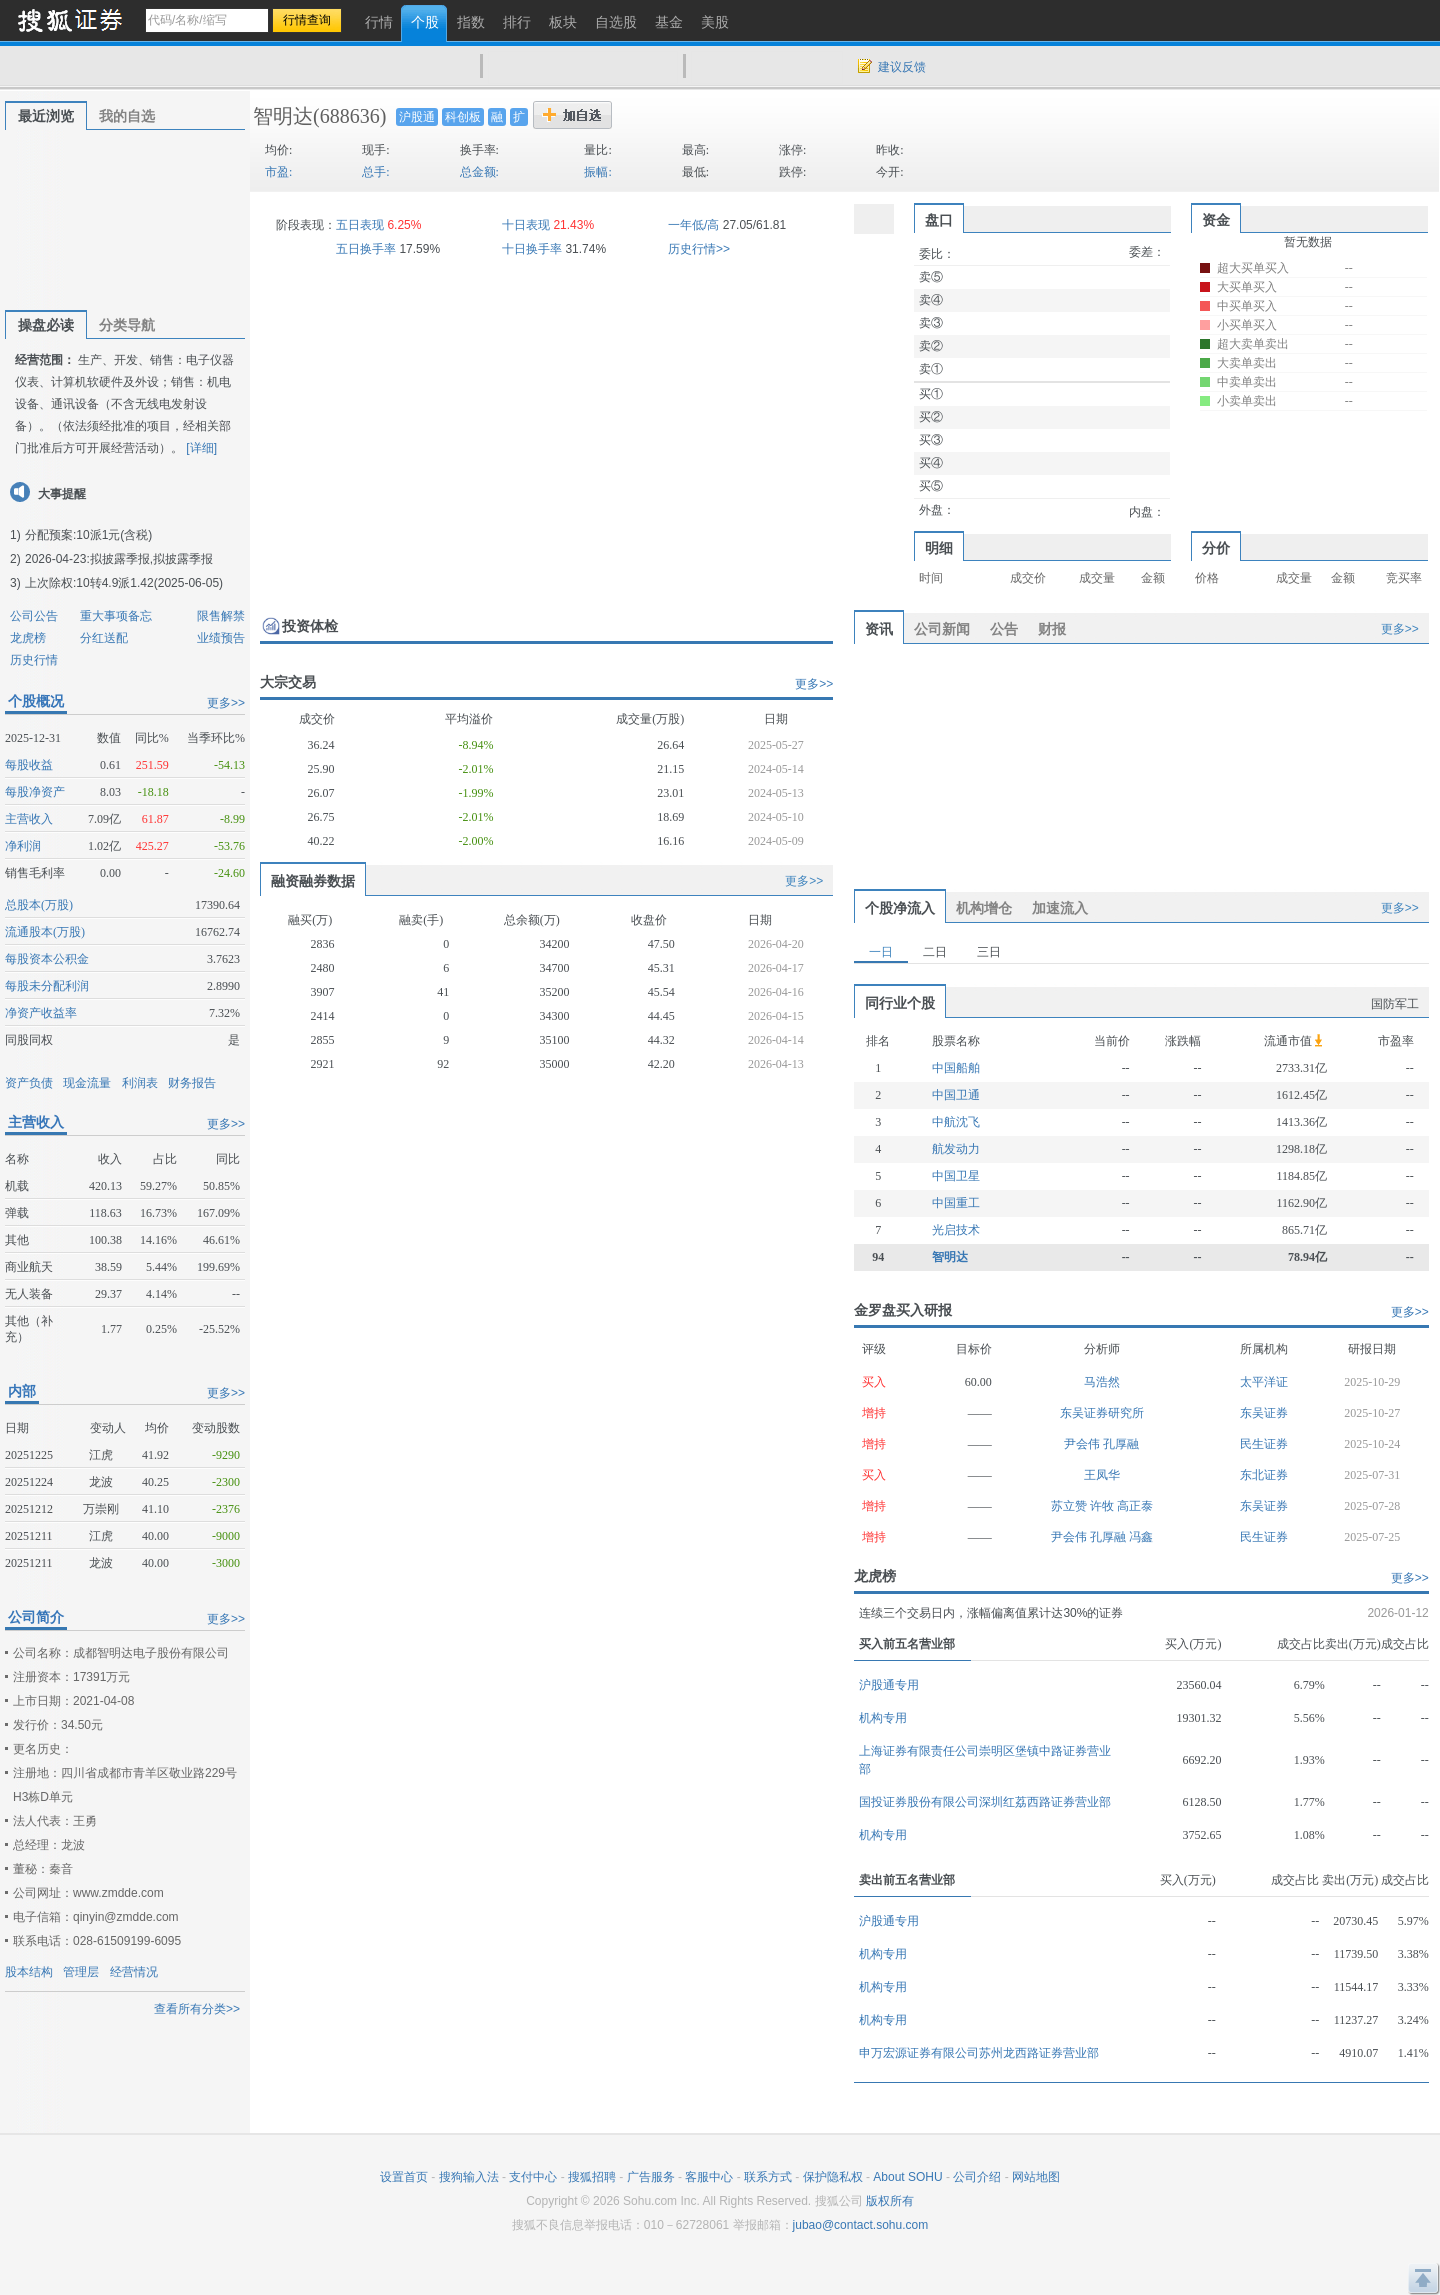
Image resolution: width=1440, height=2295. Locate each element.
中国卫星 (956, 1176)
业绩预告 (221, 638)
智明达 (283, 116)
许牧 (1103, 1506)
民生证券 (1264, 1444)
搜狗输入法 (469, 2177)
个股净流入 (900, 908)
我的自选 (127, 116)
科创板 (463, 117)
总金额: (479, 172)
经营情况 (134, 1972)
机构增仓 (984, 908)
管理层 (81, 1972)
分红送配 (104, 638)
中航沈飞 (956, 1122)
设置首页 (404, 2177)
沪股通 (417, 117)
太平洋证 (1264, 1382)
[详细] (201, 448)
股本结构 (29, 1972)
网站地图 (1036, 2177)
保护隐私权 (833, 2177)
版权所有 (890, 2201)
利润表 (140, 1083)
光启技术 (956, 1230)
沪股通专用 (889, 1685)
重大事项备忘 (116, 616)
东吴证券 (1264, 1413)
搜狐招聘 (592, 2177)
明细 (939, 548)
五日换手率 (366, 249)
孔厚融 (1121, 1444)
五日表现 (360, 225)
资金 (1216, 220)
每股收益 (29, 765)
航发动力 (956, 1149)
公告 (1004, 629)
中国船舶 (956, 1068)
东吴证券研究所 (1102, 1413)
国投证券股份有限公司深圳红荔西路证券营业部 (985, 1802)
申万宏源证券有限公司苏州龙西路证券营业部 (979, 2053)
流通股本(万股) (45, 932)
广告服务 (651, 2177)
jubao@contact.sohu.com (861, 2225)
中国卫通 (956, 1095)
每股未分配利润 (47, 986)
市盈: (278, 172)
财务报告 (192, 1083)
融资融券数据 (313, 881)
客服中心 (709, 2177)
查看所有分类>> (197, 2009)
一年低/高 (693, 225)
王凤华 (1102, 1475)
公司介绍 (977, 2177)
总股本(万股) (39, 905)
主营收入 (29, 819)
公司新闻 (942, 629)
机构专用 (883, 1718)
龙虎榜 (28, 638)
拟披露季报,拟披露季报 (151, 559)
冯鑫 (1141, 1537)
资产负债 (29, 1083)
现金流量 (87, 1083)
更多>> (226, 703)
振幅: (597, 172)
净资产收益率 (41, 1013)
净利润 (23, 846)
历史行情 (34, 660)
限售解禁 (221, 616)
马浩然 (1102, 1382)
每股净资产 (35, 792)
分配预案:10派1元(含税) (88, 535)
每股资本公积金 (47, 959)
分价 (1216, 548)
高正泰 (1135, 1506)
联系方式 (768, 2177)
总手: (375, 172)
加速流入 (1060, 908)
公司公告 (34, 616)
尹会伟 (1083, 1444)
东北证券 (1264, 1475)
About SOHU (907, 2177)
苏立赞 (1070, 1506)
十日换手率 (532, 249)
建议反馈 (902, 67)
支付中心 (533, 2177)
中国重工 (956, 1203)
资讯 (879, 629)
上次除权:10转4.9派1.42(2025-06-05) (124, 583)
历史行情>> (699, 249)
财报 (1052, 629)
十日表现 (526, 225)
